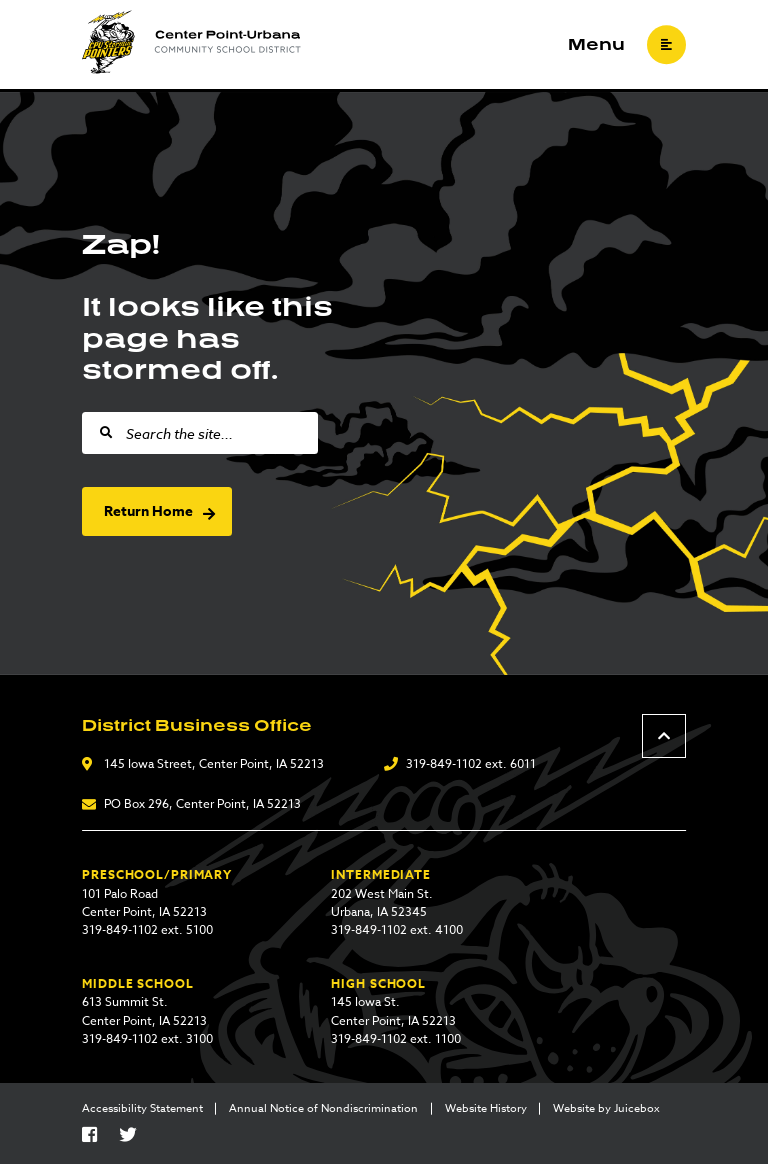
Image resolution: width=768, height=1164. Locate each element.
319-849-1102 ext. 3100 (147, 1038)
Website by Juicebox (606, 1109)
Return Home (148, 511)
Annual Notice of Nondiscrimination (323, 1109)
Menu (596, 45)
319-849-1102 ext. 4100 (397, 929)
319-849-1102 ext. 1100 (396, 1038)
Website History (486, 1109)
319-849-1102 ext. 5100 (147, 929)
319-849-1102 (444, 763)
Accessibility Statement (142, 1109)
